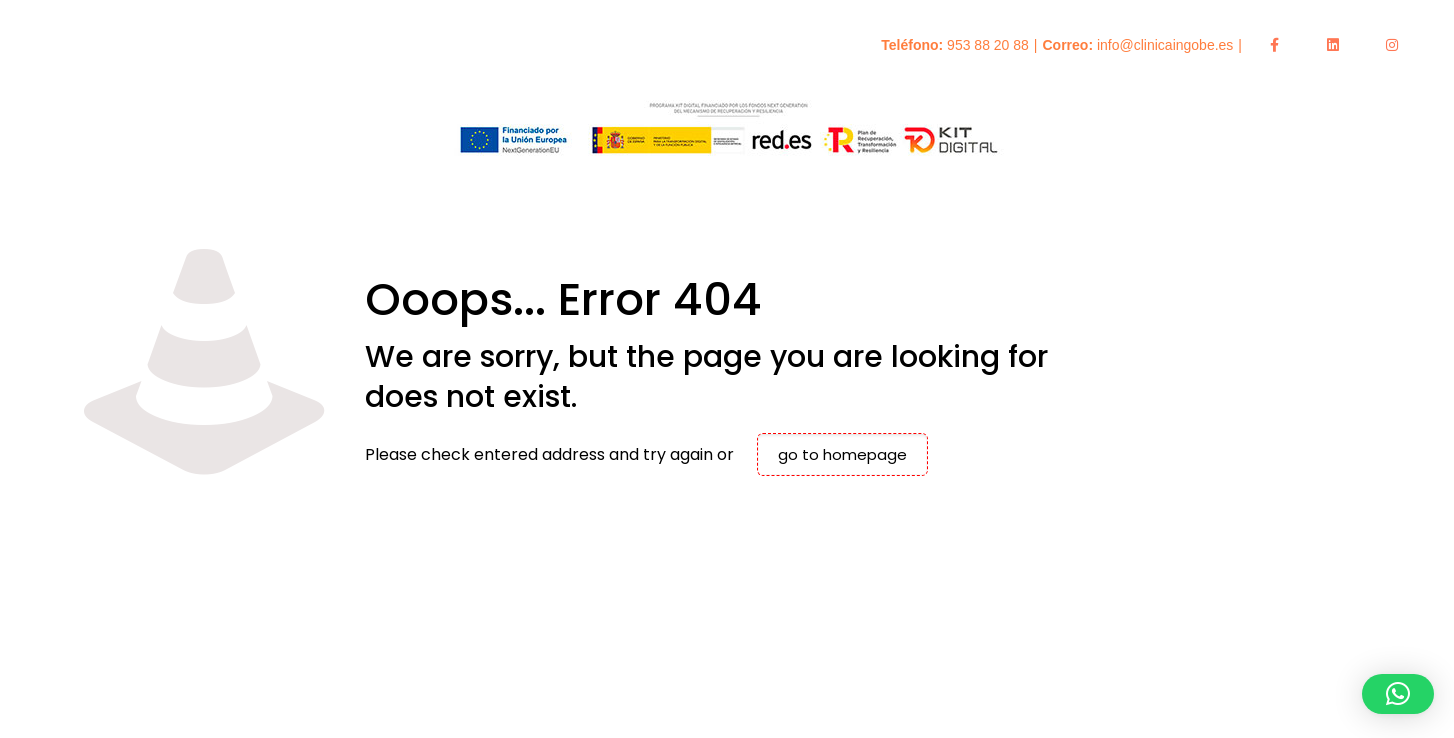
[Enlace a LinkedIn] (1333, 45)
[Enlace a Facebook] (1274, 45)
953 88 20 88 (988, 45)
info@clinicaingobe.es (1165, 45)
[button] (1398, 694)
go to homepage (842, 454)
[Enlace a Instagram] (1392, 45)
